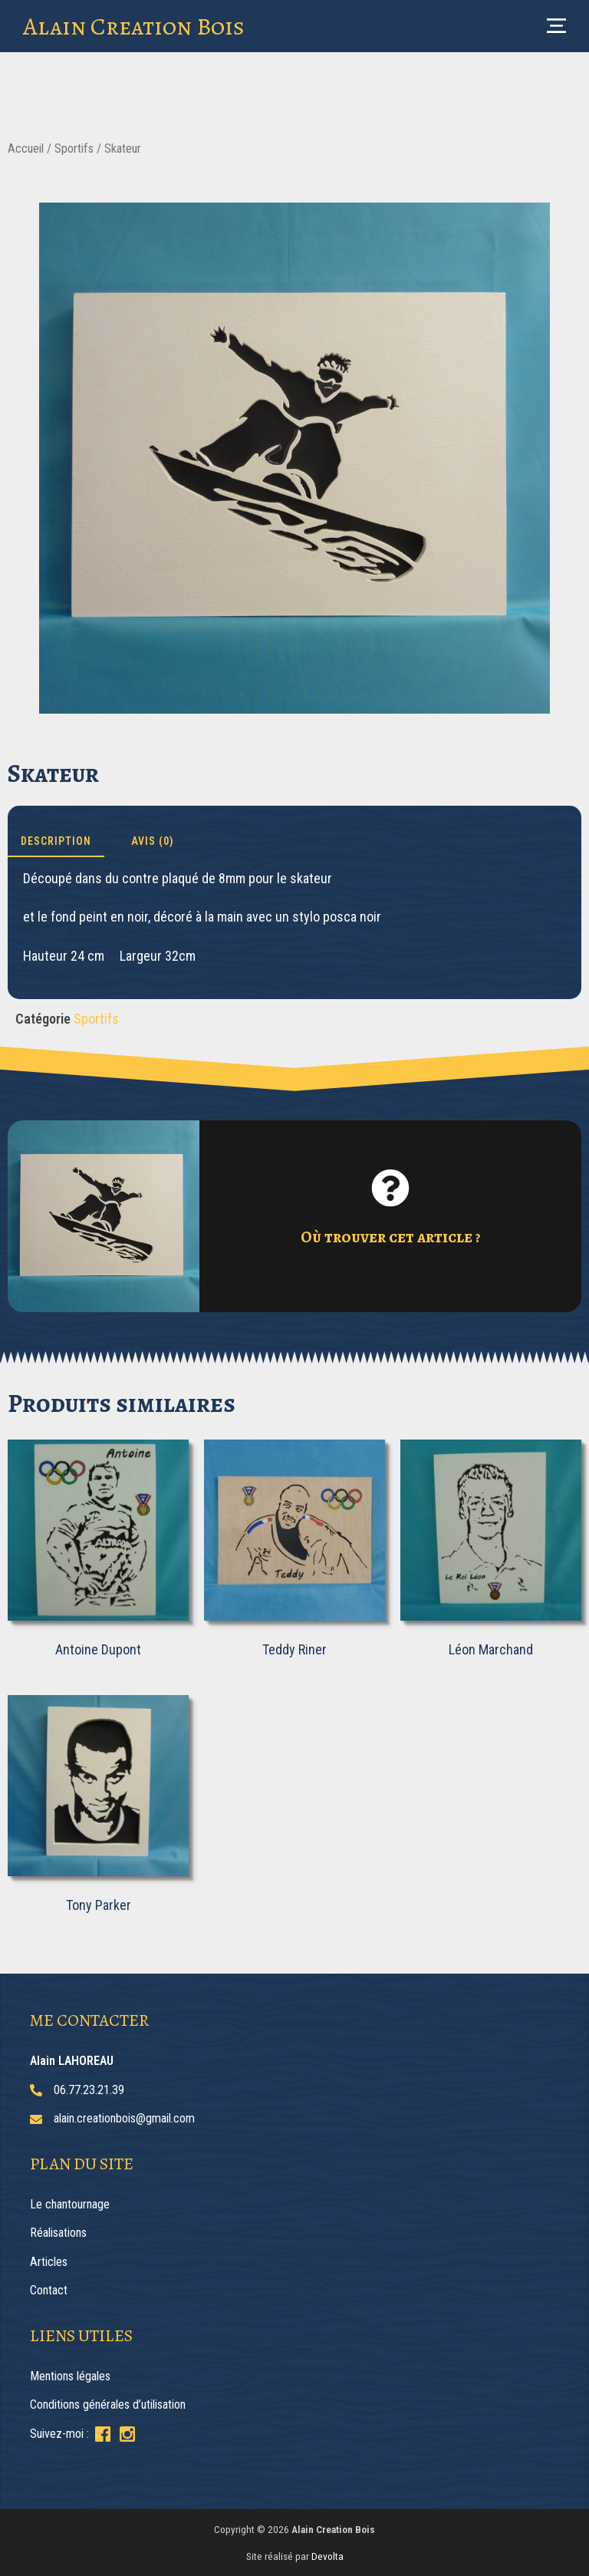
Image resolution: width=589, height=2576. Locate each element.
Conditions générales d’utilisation (108, 2404)
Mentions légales (70, 2376)
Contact (48, 2290)
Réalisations (58, 2232)
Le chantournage (70, 2204)
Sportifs (74, 148)
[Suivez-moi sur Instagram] (127, 2434)
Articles (48, 2261)
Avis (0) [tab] (152, 841)
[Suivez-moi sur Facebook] (102, 2434)
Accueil (26, 148)
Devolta (327, 2556)
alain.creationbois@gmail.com (124, 2118)
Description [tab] (56, 841)
